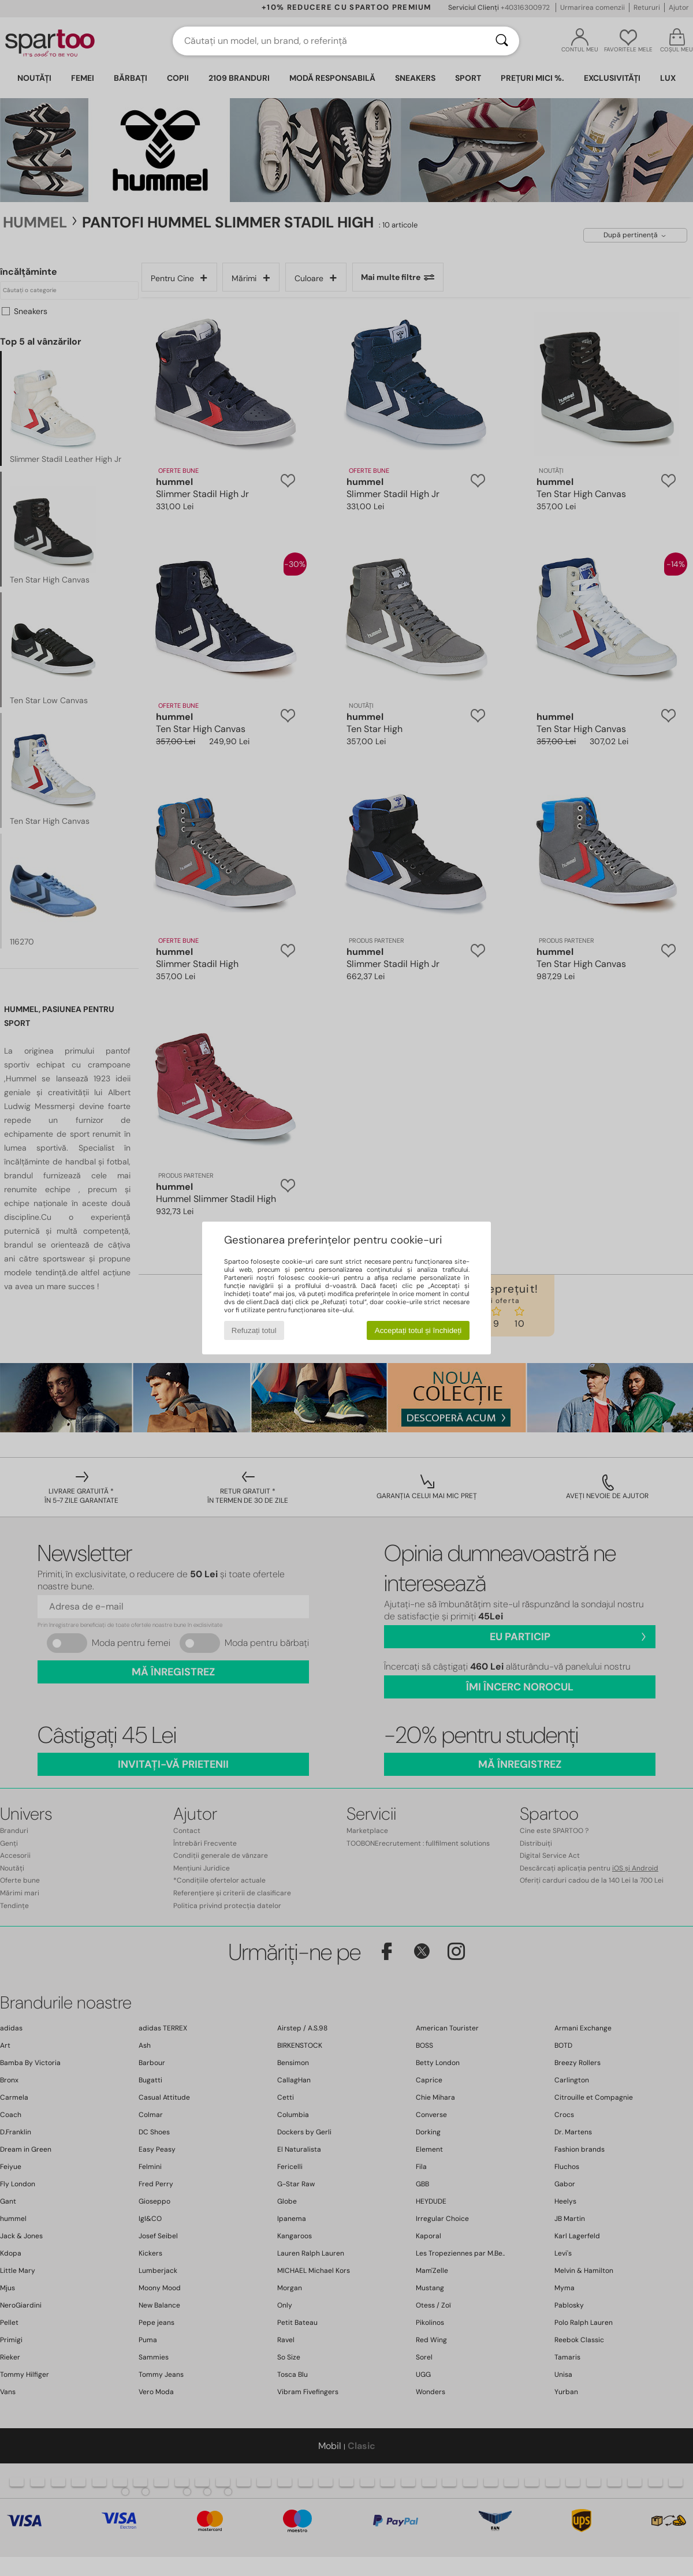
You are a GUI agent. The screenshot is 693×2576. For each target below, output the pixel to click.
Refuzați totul (254, 1330)
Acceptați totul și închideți (418, 1330)
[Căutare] (501, 41)
